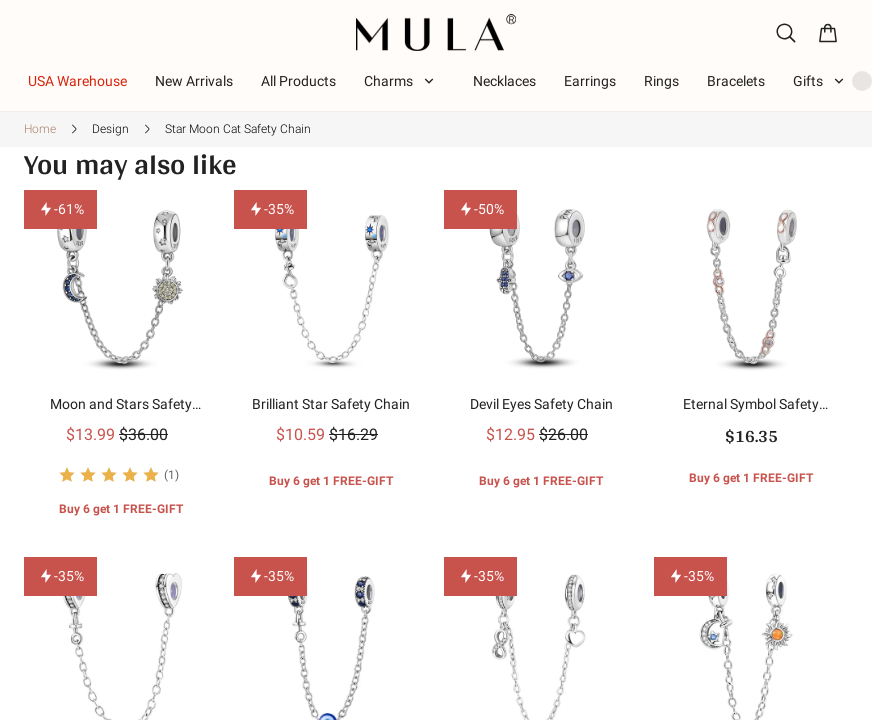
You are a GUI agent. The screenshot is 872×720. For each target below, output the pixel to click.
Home (40, 129)
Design (110, 129)
